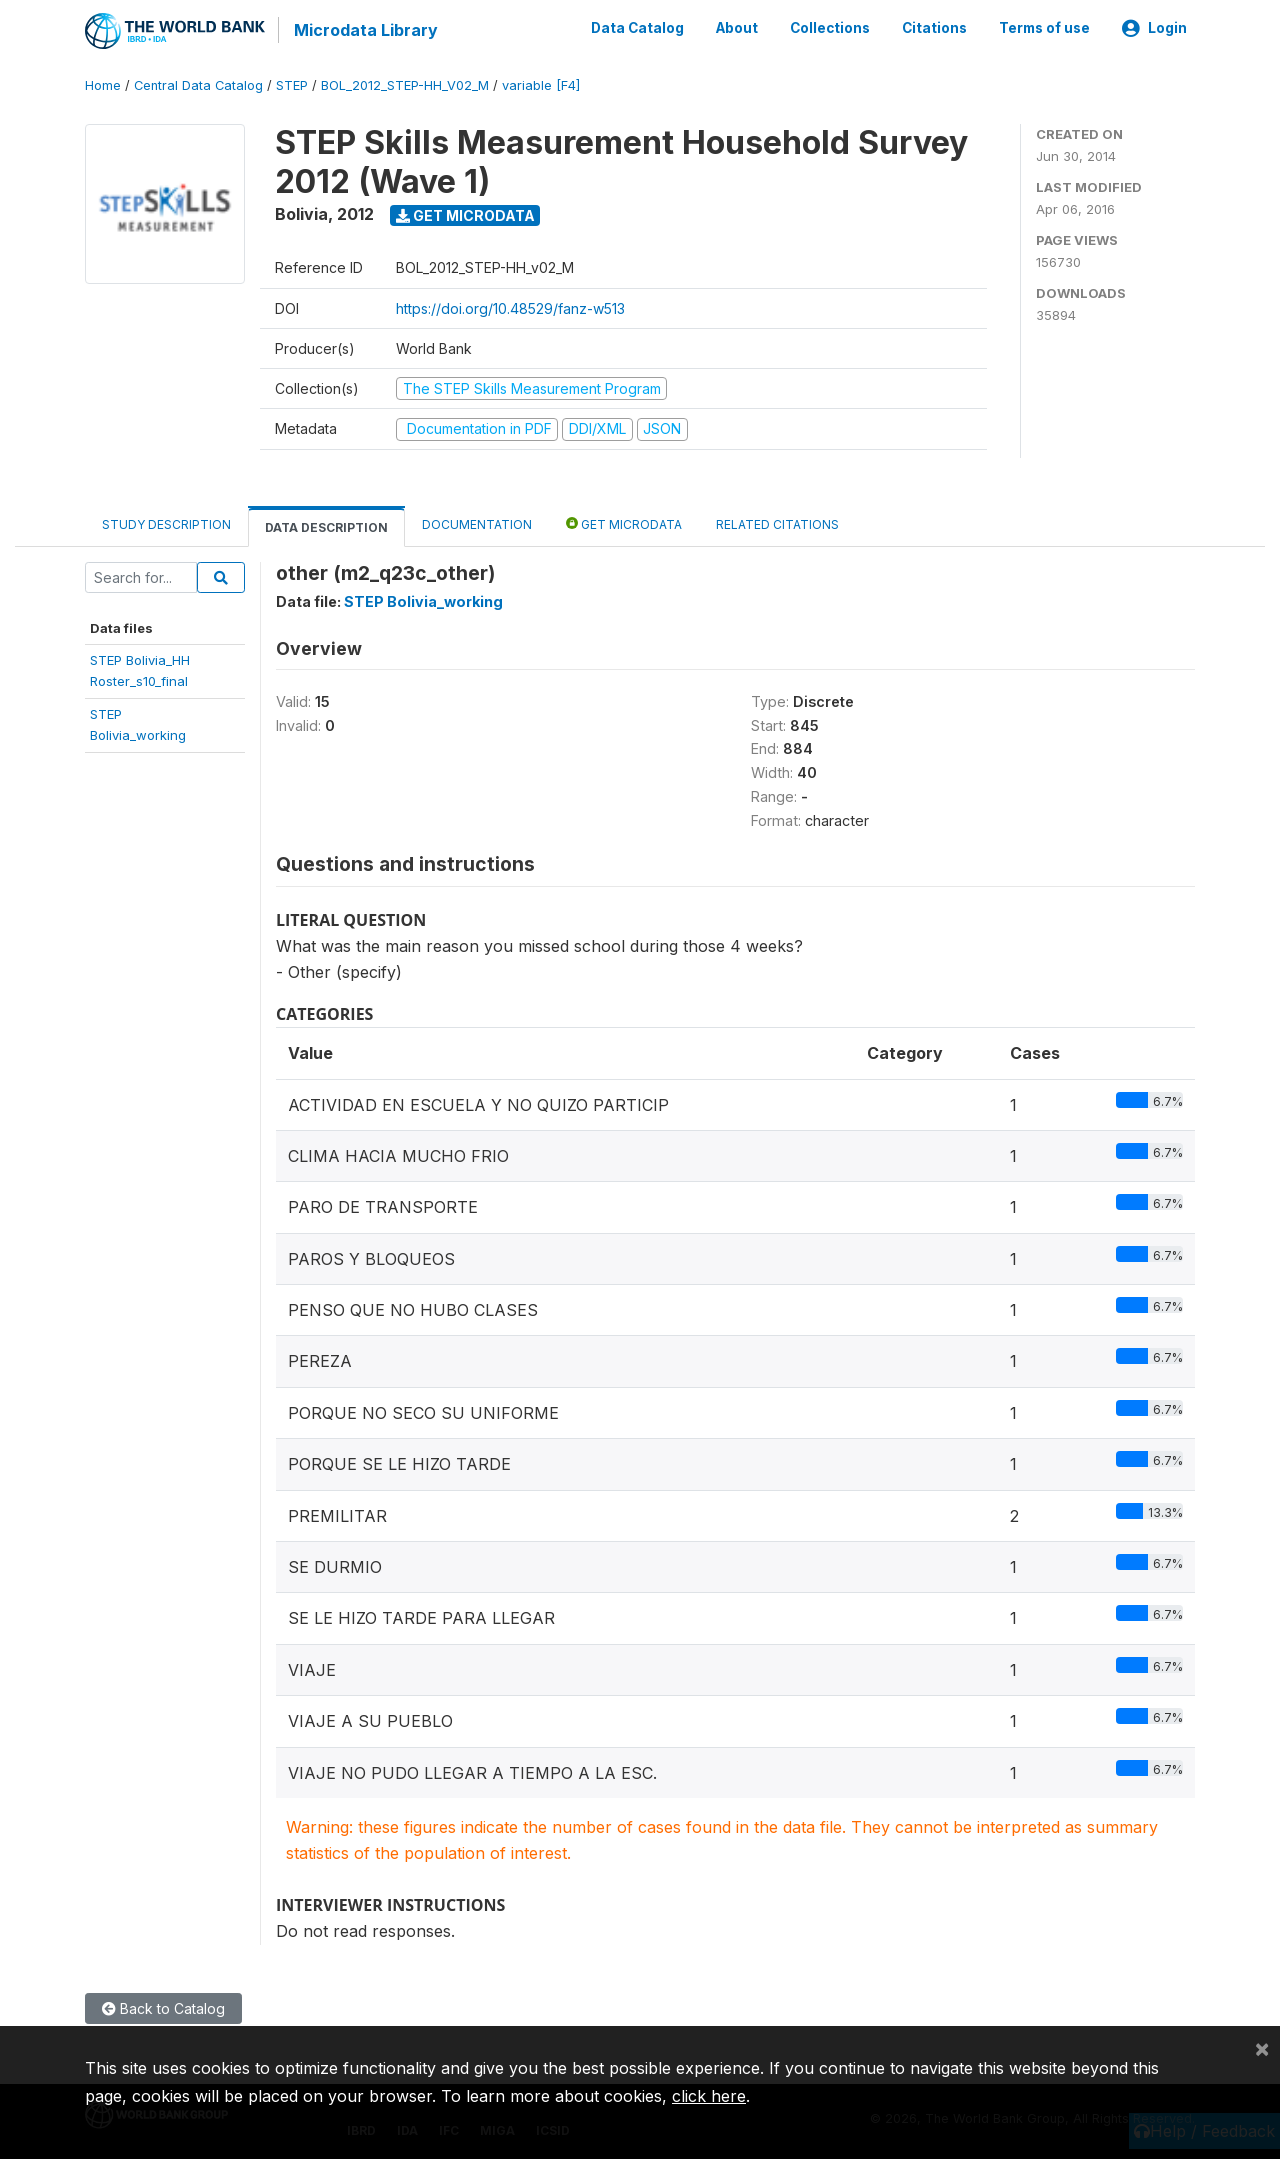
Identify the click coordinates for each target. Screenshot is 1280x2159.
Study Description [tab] (166, 522)
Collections (830, 28)
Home (103, 84)
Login (1154, 28)
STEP (292, 84)
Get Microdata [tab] (624, 521)
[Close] (1262, 2048)
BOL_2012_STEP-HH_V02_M (405, 84)
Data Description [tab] (326, 525)
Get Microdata (465, 213)
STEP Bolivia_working (423, 599)
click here (709, 2096)
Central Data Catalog (198, 84)
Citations (934, 28)
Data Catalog (637, 28)
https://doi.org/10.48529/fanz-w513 (510, 306)
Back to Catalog (163, 2006)
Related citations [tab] (777, 522)
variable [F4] (541, 84)
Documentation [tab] (477, 522)
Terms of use (1044, 28)
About (737, 28)
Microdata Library (365, 30)
